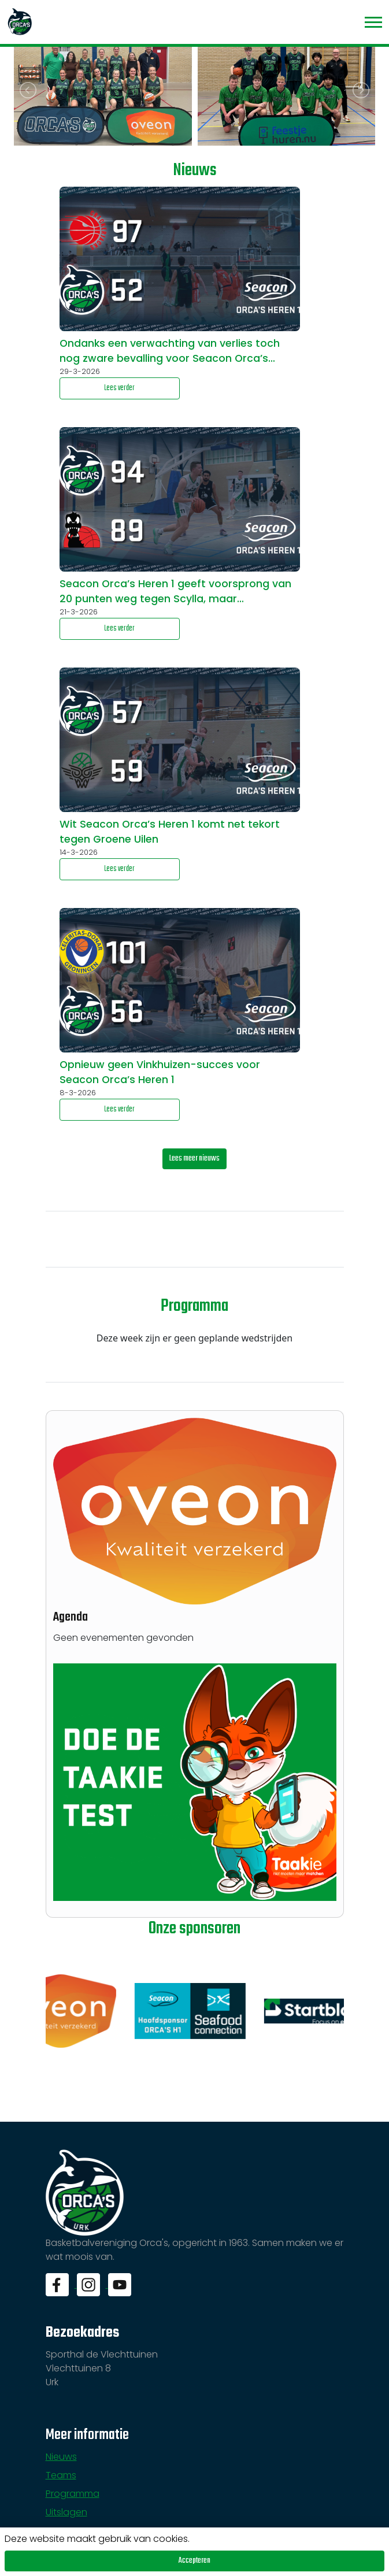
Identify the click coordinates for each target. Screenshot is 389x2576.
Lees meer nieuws (194, 1158)
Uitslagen (66, 2512)
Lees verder (119, 388)
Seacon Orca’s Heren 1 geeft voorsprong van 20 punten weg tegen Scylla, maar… (175, 591)
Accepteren (194, 2560)
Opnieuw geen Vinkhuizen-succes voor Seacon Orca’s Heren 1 (160, 1072)
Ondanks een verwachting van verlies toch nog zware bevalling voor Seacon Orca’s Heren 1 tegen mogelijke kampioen (170, 351)
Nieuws (61, 2456)
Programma (72, 2493)
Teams (61, 2475)
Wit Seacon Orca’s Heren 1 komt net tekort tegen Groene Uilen (170, 831)
